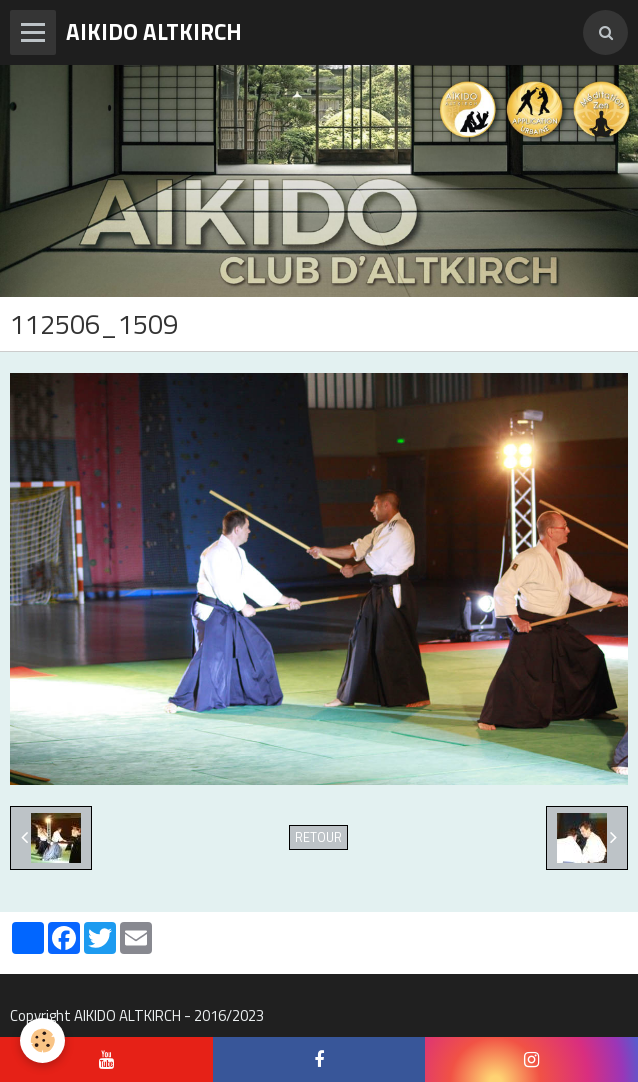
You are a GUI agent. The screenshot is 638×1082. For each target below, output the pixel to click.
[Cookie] (42, 1040)
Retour (318, 837)
